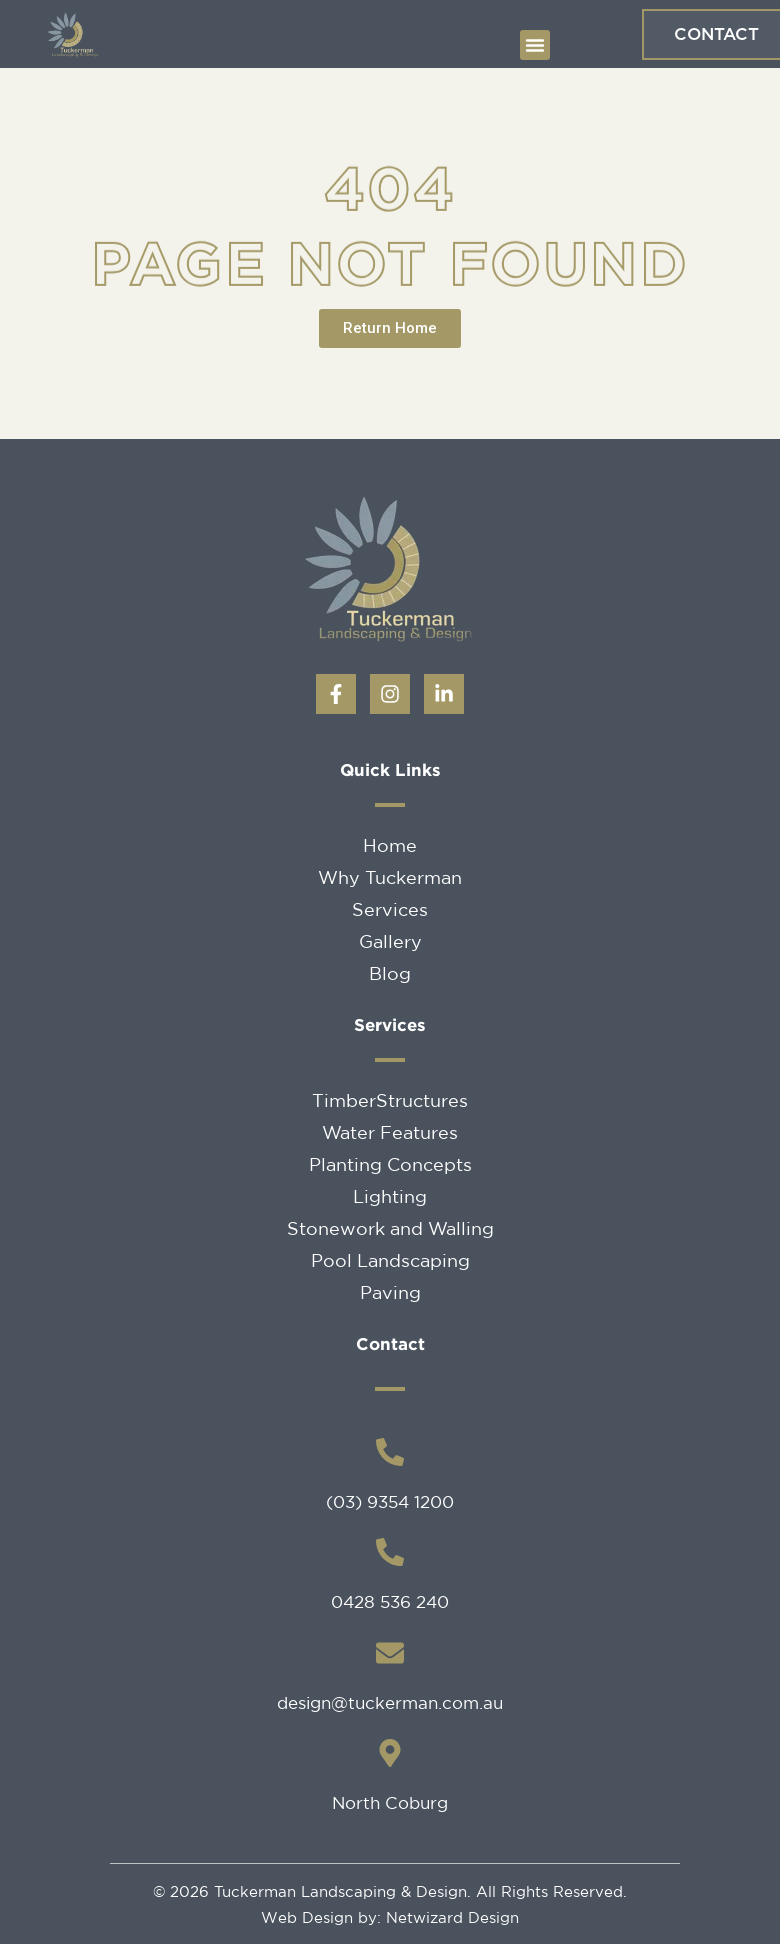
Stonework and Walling (390, 1228)
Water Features (390, 1132)
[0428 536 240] (390, 1552)
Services (390, 909)
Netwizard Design (450, 1917)
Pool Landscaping (390, 1260)
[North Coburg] (390, 1753)
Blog (390, 973)
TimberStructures (390, 1100)
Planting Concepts (390, 1164)
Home (390, 845)
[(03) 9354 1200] (390, 1452)
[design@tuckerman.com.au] (390, 1653)
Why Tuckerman (390, 877)
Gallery (390, 941)
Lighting (390, 1196)
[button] (535, 45)
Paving (390, 1292)
